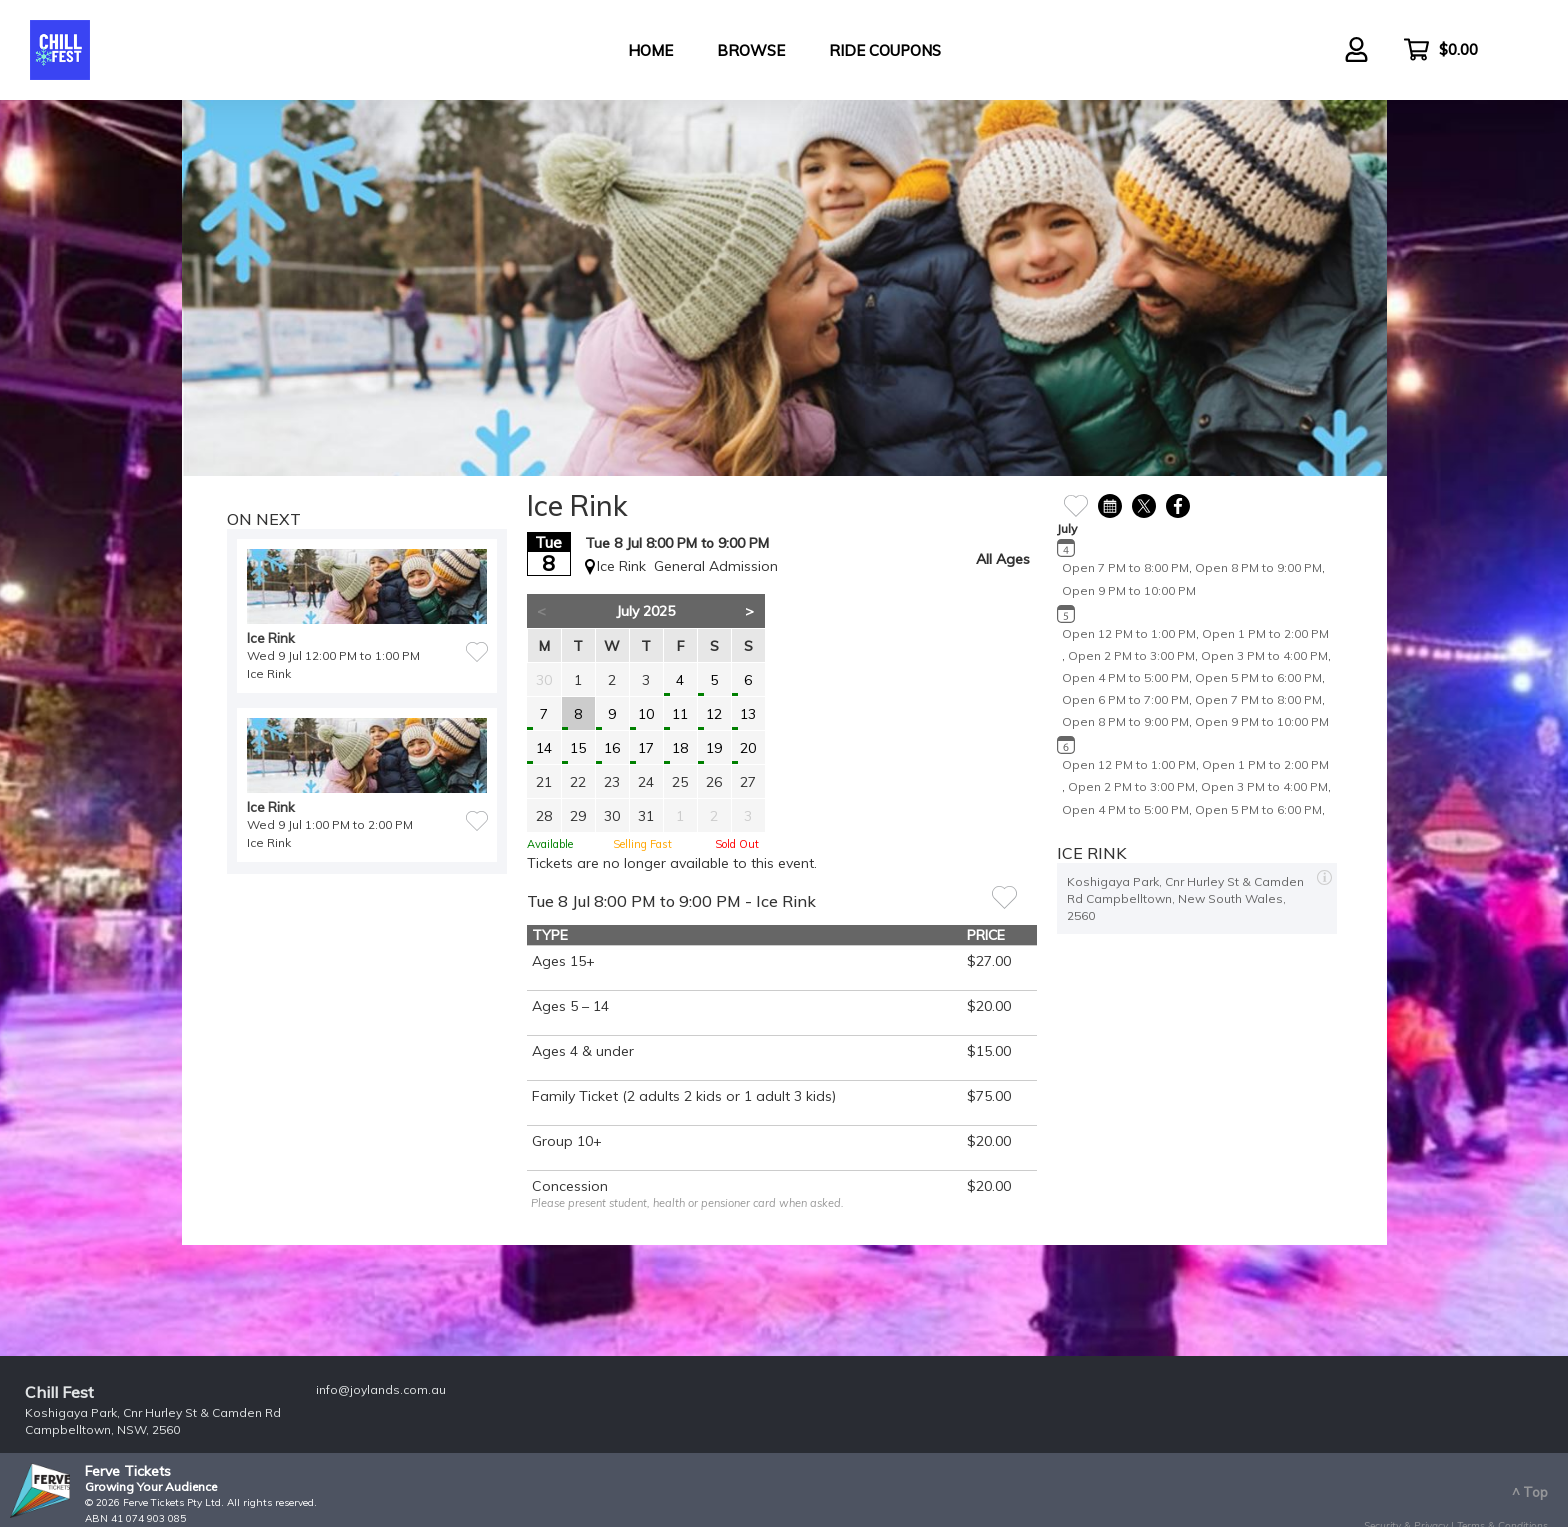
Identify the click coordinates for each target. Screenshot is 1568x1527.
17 (646, 748)
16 (612, 748)
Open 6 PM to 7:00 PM (1125, 699)
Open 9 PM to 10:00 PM (1129, 590)
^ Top (1530, 1492)
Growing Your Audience (151, 1486)
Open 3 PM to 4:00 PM (1264, 655)
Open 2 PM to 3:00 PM (1131, 655)
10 (646, 714)
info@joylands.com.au (381, 1389)
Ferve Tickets (128, 1471)
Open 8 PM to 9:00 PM (1258, 567)
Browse (751, 50)
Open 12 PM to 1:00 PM (1129, 633)
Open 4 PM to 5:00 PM (1125, 677)
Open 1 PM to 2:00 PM (1265, 633)
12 (714, 714)
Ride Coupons (885, 50)
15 (578, 748)
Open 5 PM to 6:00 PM (1258, 677)
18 (680, 748)
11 (680, 714)
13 (748, 714)
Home (650, 50)
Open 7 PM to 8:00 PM (1125, 567)
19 (714, 748)
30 (544, 680)
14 (544, 748)
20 (748, 748)
